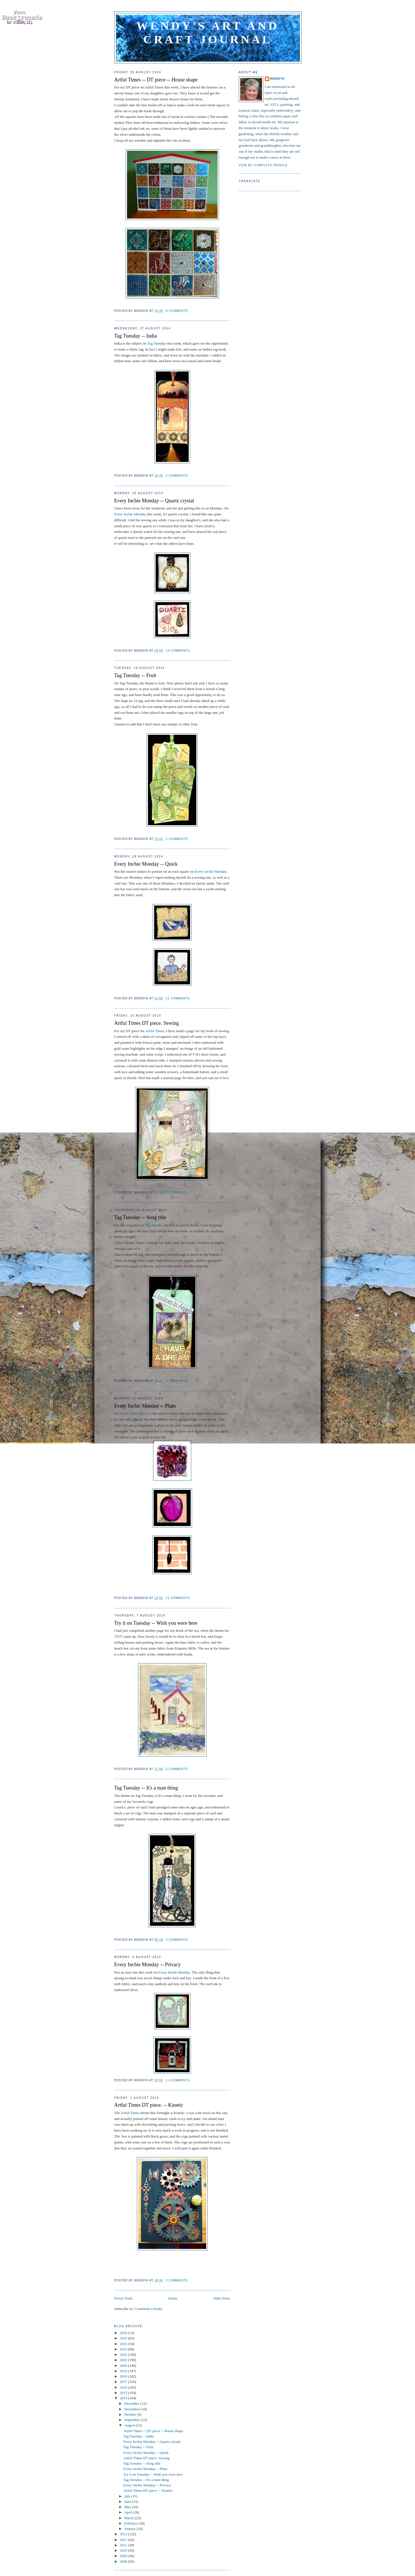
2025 (124, 2338)
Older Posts (221, 2298)
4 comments (177, 1380)
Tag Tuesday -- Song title (140, 1217)
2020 (124, 2365)
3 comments (177, 475)
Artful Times (154, 1031)
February (131, 2523)
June (128, 2501)
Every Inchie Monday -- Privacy (147, 1964)
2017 (124, 2382)
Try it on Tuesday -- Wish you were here (155, 1623)
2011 (124, 2545)
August (130, 2425)
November (132, 2409)
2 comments (177, 838)
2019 (124, 2371)
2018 (124, 2376)
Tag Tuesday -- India (135, 336)
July (127, 2496)
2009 (124, 2556)
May (128, 2507)
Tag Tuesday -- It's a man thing (146, 1788)
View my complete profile (263, 165)
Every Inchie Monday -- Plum (145, 1406)
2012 (124, 2540)
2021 (124, 2360)
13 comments (178, 650)
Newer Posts (123, 2298)
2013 (124, 2534)
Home (172, 2298)
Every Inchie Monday (130, 514)
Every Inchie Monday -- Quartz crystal (154, 500)
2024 (124, 2344)
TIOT (118, 1636)
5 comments (177, 1769)
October (130, 2414)
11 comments (178, 998)
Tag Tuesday (156, 343)
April (128, 2512)
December (132, 2403)
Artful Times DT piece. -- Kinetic (148, 2105)
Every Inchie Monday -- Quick (146, 864)
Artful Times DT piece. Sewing (146, 1023)
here (225, 1078)
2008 (124, 2561)
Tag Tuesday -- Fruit (135, 675)
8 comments (177, 310)
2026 (124, 2333)
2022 (124, 2354)
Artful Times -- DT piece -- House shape (156, 80)
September (132, 2420)
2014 (124, 2398)
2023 (124, 2349)
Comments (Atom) (148, 2309)
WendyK (277, 78)
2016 (124, 2387)
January (130, 2529)
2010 (124, 2550)
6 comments (177, 1192)
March (129, 2518)
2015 (124, 2393)
